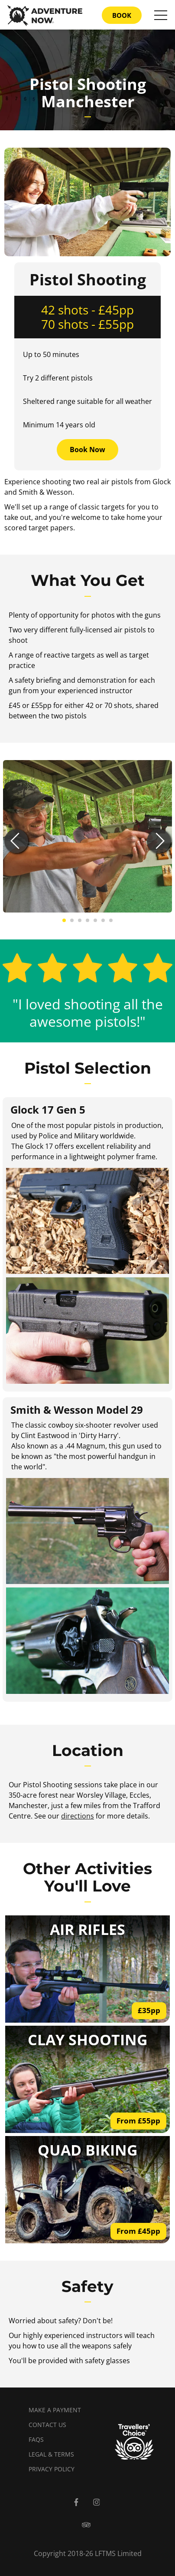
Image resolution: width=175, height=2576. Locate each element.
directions (77, 1816)
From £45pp (138, 2231)
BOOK (121, 15)
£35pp (149, 2010)
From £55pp (138, 2121)
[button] (16, 841)
